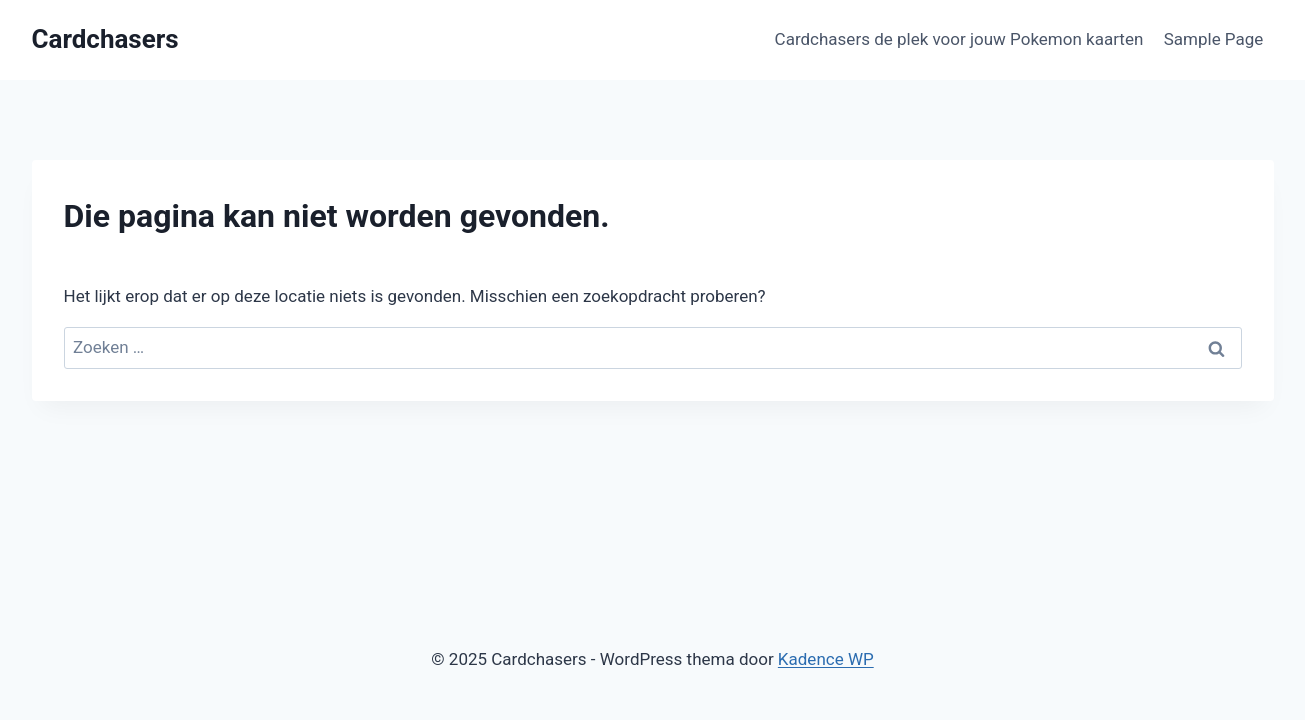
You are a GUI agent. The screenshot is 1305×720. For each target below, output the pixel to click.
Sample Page (1214, 39)
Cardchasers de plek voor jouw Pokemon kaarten (959, 39)
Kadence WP (826, 659)
